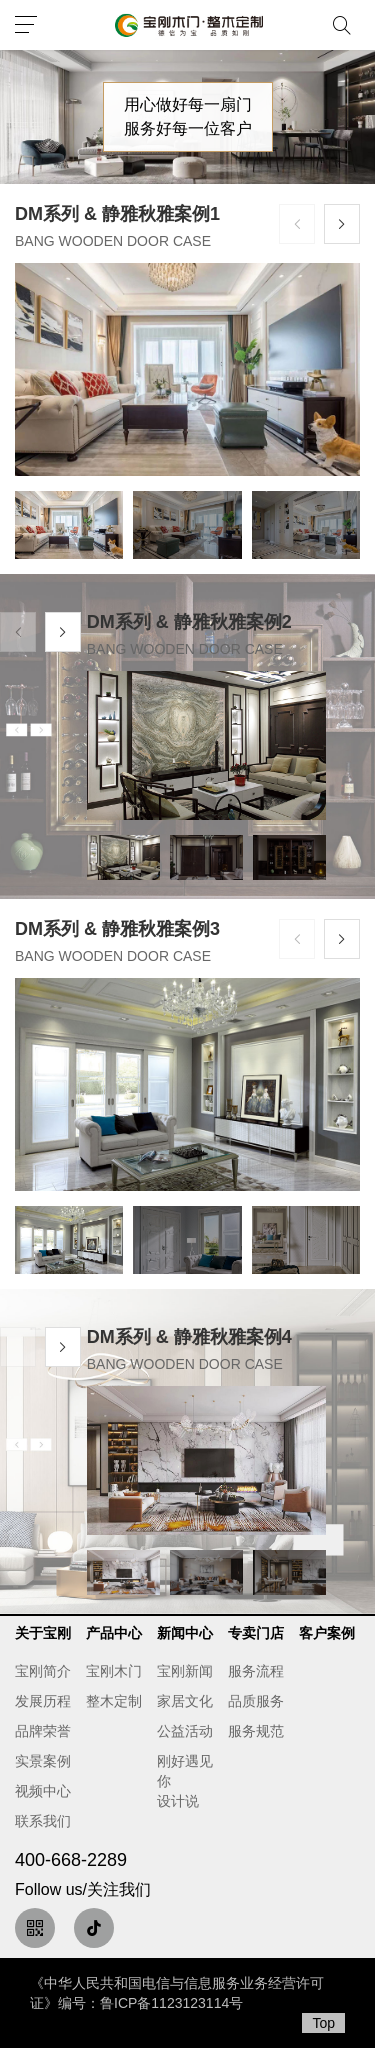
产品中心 (114, 1633)
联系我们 (43, 1821)
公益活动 (185, 1731)
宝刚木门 (114, 1671)
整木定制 (114, 1701)
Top (323, 2023)
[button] (342, 224)
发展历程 (43, 1701)
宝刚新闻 (185, 1671)
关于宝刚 (43, 1633)
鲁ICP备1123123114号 (171, 2003)
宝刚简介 (43, 1671)
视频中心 (43, 1791)
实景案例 (43, 1761)
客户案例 (327, 1633)
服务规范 (256, 1731)
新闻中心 (185, 1633)
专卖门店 (256, 1633)
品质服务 (256, 1701)
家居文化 (185, 1701)
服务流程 (256, 1671)
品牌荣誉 (43, 1731)
